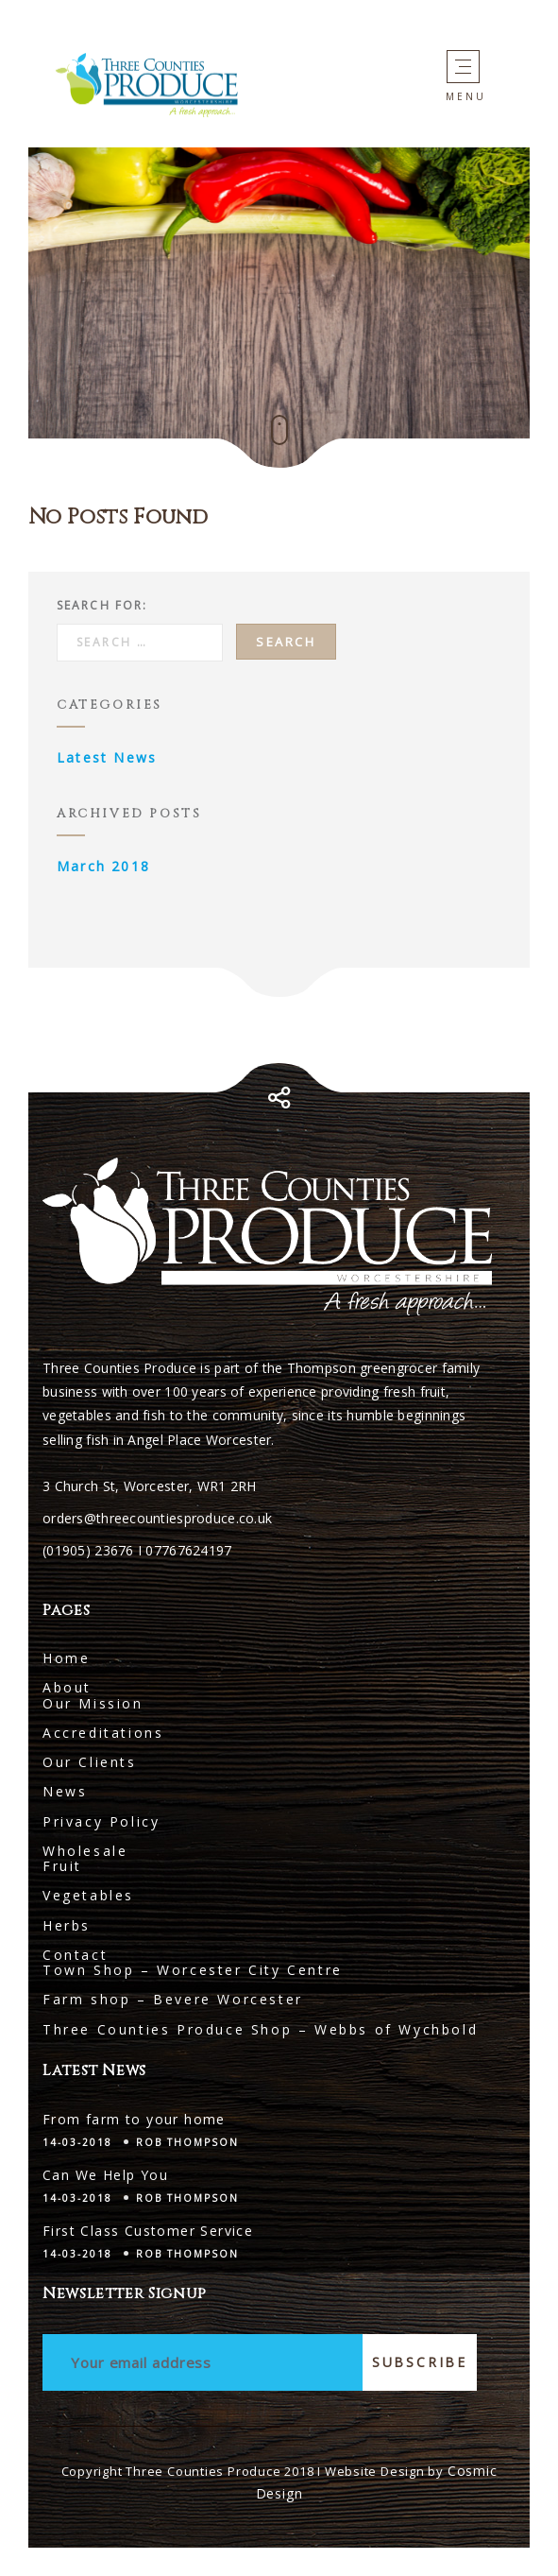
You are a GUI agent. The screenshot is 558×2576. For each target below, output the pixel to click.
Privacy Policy (101, 1821)
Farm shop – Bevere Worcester (172, 1999)
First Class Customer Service (147, 2231)
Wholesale (84, 1851)
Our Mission (93, 1703)
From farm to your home (134, 2119)
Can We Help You (105, 2175)
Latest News (107, 757)
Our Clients (89, 1762)
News (64, 1791)
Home (66, 1658)
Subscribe (419, 2362)
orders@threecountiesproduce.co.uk (157, 1518)
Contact (75, 1955)
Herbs (66, 1925)
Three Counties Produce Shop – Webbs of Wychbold (260, 2029)
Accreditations (102, 1733)
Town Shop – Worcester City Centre (192, 1970)
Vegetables (88, 1895)
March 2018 (103, 866)
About (67, 1687)
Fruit (62, 1866)
